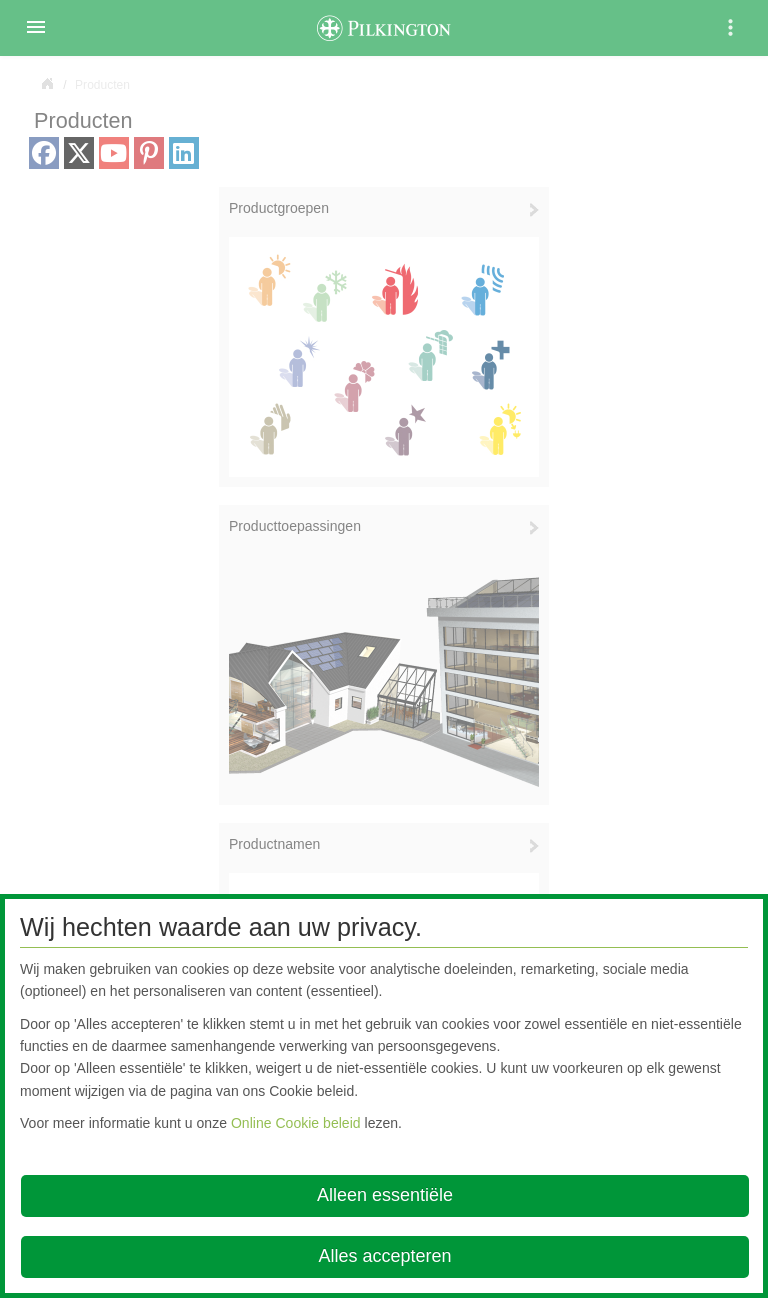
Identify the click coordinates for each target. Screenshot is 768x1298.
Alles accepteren (384, 1256)
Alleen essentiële (385, 1195)
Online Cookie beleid (296, 1123)
